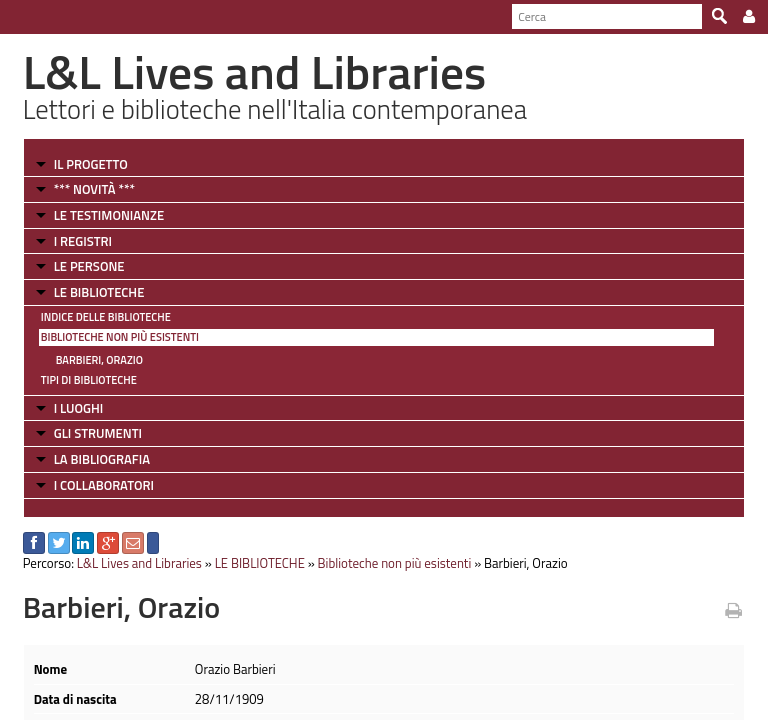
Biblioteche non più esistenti (120, 337)
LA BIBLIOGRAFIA (102, 459)
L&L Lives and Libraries (139, 563)
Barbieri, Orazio (99, 360)
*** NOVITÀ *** (94, 189)
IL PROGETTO (91, 164)
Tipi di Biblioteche (89, 380)
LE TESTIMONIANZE (109, 215)
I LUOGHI (79, 408)
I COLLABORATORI (104, 485)
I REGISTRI (83, 241)
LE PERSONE (89, 266)
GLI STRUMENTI (98, 433)
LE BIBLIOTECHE (99, 292)
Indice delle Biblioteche (106, 317)
